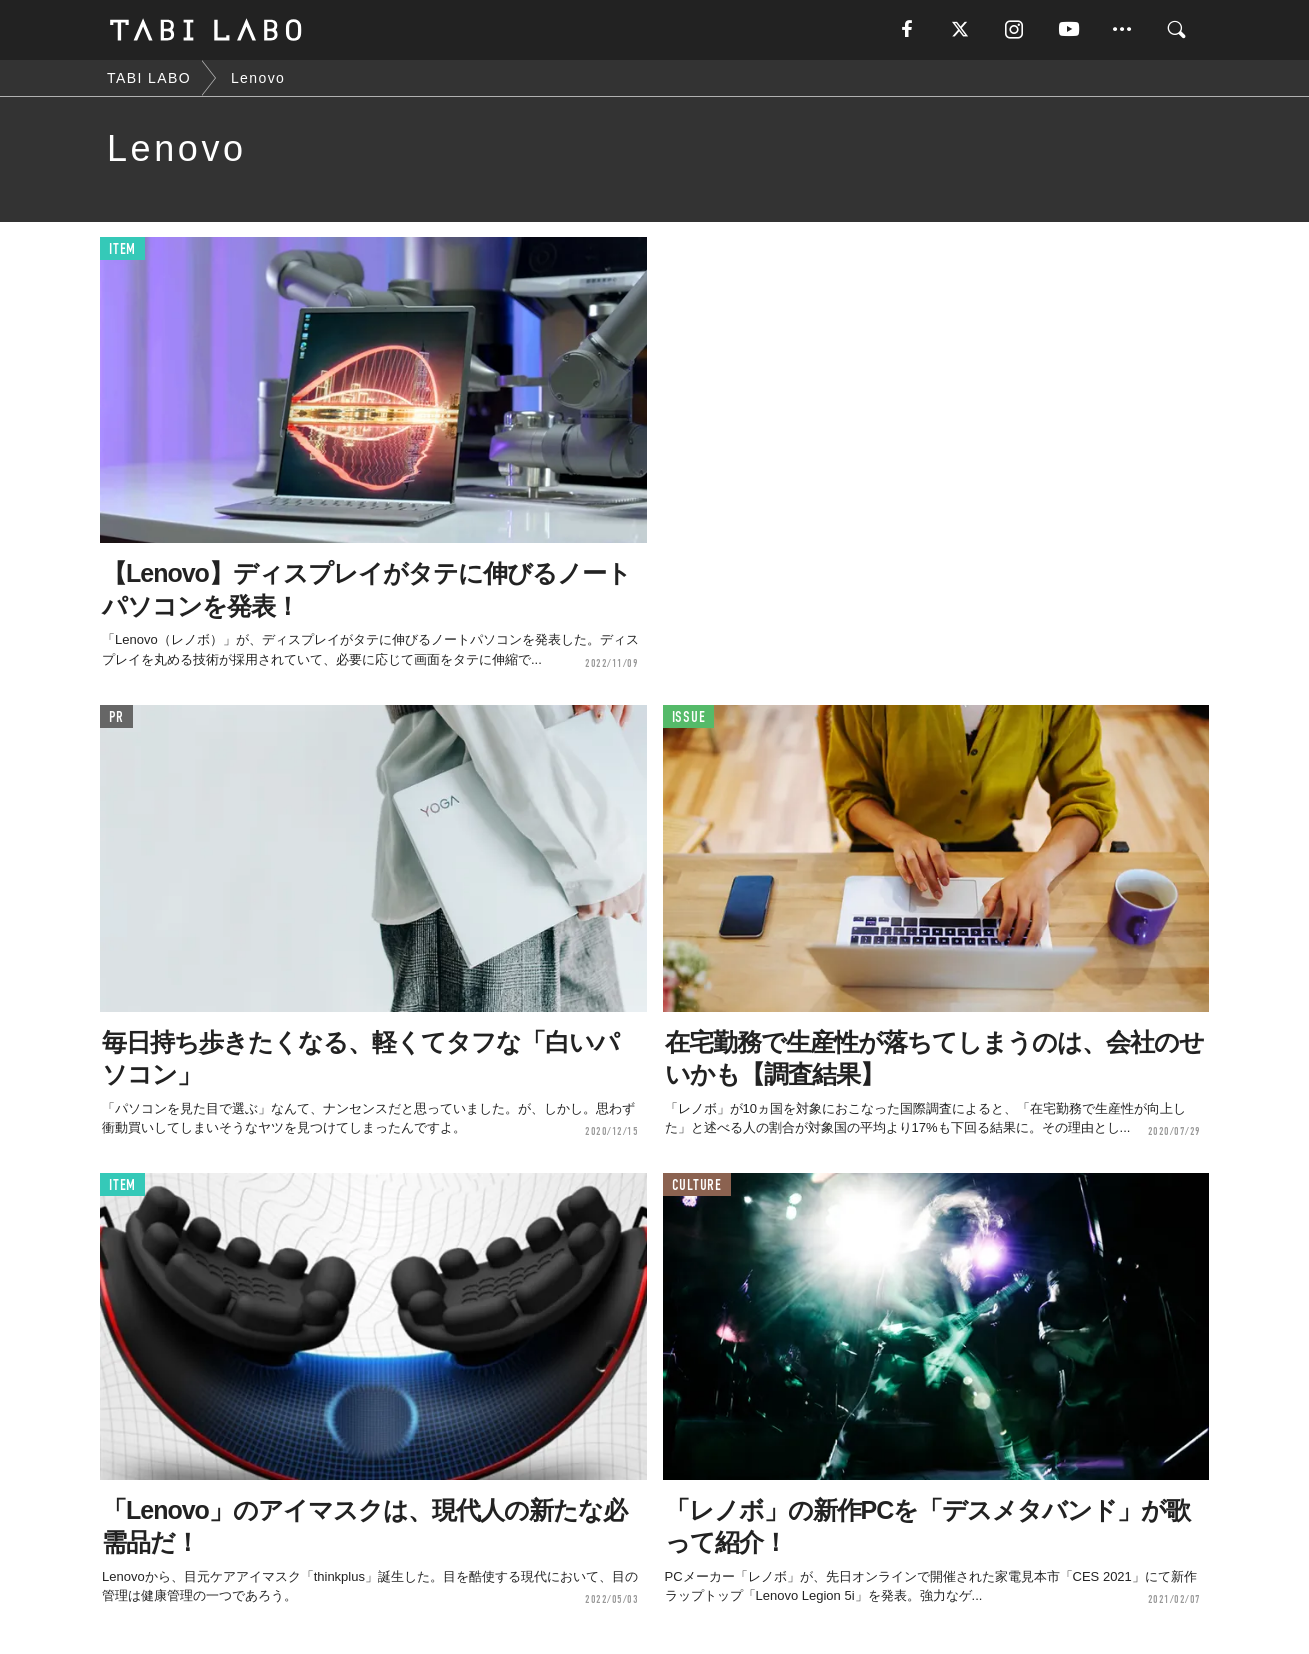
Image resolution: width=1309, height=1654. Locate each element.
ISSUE (689, 717)
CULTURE (697, 1185)
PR (116, 717)
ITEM (122, 249)
